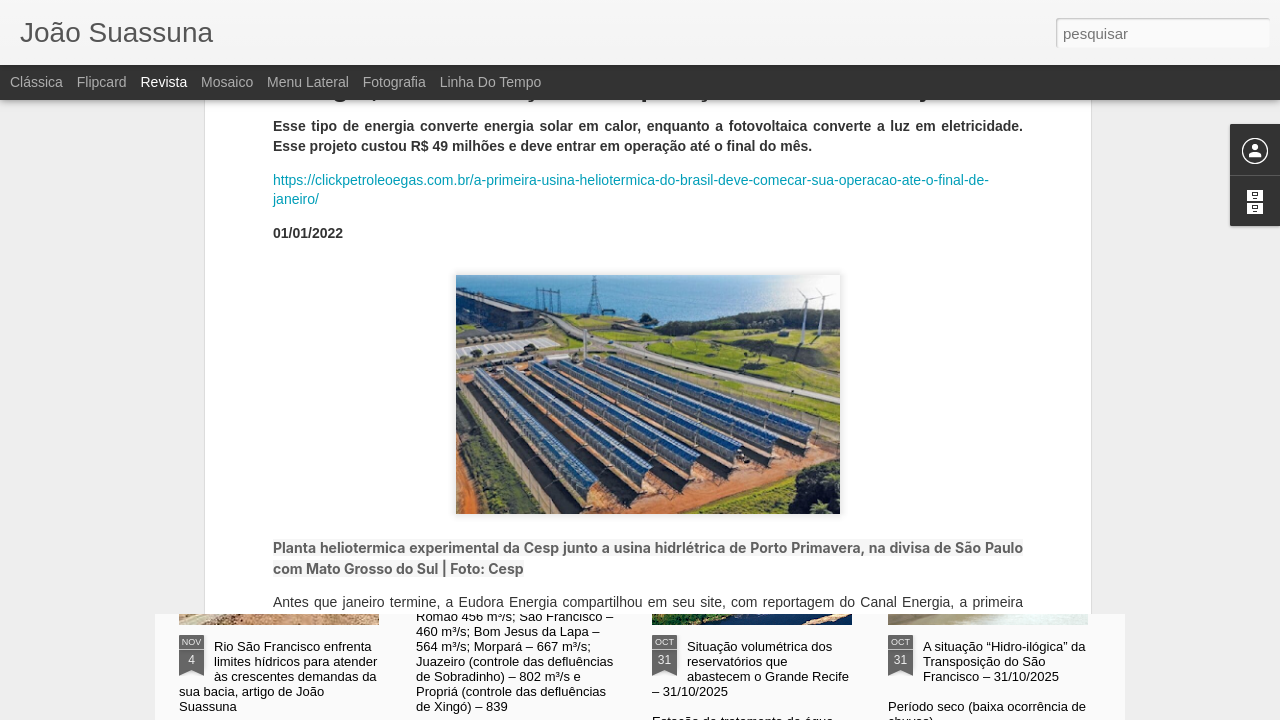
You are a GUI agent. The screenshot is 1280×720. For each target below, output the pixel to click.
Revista (163, 82)
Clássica (36, 82)
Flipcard (102, 82)
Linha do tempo (491, 82)
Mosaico (227, 82)
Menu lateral (308, 82)
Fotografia (394, 82)
